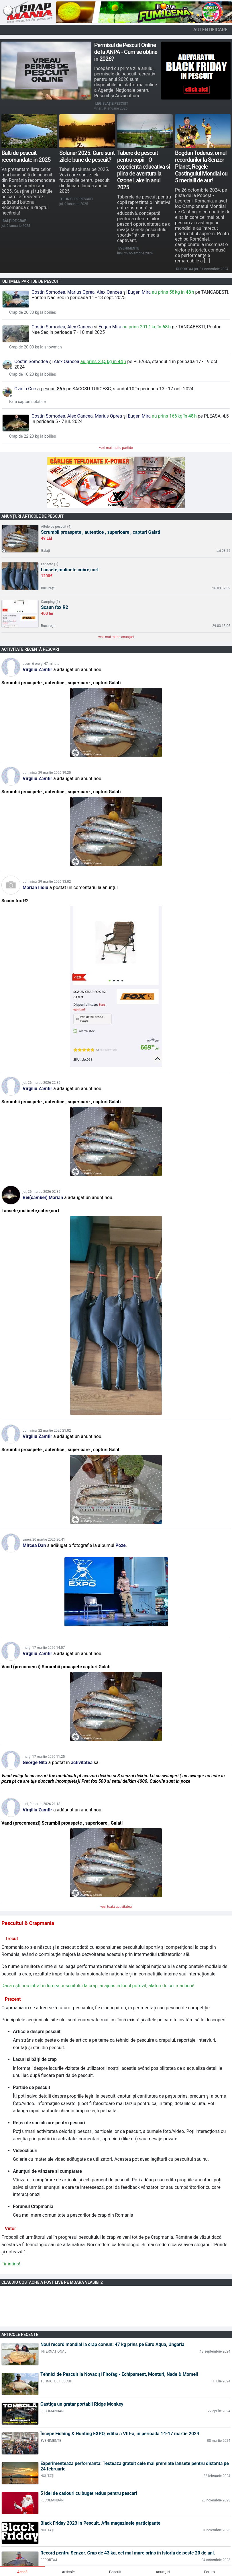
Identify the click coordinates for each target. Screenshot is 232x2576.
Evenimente (128, 248)
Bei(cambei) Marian (43, 1197)
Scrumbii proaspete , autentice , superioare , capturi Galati (100, 532)
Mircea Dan (34, 1545)
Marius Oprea (81, 292)
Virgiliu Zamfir (37, 669)
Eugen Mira (139, 292)
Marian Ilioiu (35, 887)
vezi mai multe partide (116, 448)
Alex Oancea (109, 292)
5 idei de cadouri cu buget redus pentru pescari (88, 2493)
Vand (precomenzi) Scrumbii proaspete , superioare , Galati (62, 1823)
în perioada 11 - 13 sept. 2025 (95, 297)
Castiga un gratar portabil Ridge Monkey (81, 2404)
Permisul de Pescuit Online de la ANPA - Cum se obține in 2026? (125, 52)
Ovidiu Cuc (25, 388)
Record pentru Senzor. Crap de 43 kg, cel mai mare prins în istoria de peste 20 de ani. (127, 2553)
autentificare (210, 29)
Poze (120, 1545)
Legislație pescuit (111, 104)
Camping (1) (50, 602)
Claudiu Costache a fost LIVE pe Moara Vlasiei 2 (52, 2282)
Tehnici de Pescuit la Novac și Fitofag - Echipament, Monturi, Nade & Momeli (119, 2374)
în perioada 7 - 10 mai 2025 (77, 332)
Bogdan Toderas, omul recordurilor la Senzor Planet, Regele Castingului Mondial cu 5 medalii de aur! (201, 166)
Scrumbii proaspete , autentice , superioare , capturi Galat (60, 1449)
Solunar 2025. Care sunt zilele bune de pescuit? (87, 156)
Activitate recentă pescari (30, 649)
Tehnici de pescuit (76, 199)
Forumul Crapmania (33, 2206)
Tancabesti (214, 292)
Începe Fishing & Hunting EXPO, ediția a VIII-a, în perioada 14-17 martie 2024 (119, 2433)
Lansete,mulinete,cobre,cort (70, 569)
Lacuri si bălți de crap (35, 2059)
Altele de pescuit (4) (56, 527)
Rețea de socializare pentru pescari (49, 2122)
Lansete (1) (49, 564)
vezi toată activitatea (116, 1907)
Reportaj (184, 269)
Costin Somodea (48, 292)
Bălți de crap (14, 221)
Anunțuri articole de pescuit (32, 516)
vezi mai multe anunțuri (116, 637)
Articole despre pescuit (36, 2031)
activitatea (81, 1762)
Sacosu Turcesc (91, 388)
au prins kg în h (173, 292)
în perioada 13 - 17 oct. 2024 (164, 388)
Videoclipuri (25, 2150)
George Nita (35, 1762)
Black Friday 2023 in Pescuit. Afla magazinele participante (100, 2523)
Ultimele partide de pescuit (31, 281)
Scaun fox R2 (54, 607)
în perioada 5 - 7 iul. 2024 (57, 421)
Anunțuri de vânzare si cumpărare (47, 2171)
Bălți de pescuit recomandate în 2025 (25, 156)
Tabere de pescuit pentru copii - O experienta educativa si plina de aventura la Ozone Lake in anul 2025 (143, 170)
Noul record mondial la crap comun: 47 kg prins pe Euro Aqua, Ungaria (112, 2344)
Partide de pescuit (31, 2087)
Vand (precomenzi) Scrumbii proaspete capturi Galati (56, 1666)
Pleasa (141, 361)
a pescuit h (51, 388)
